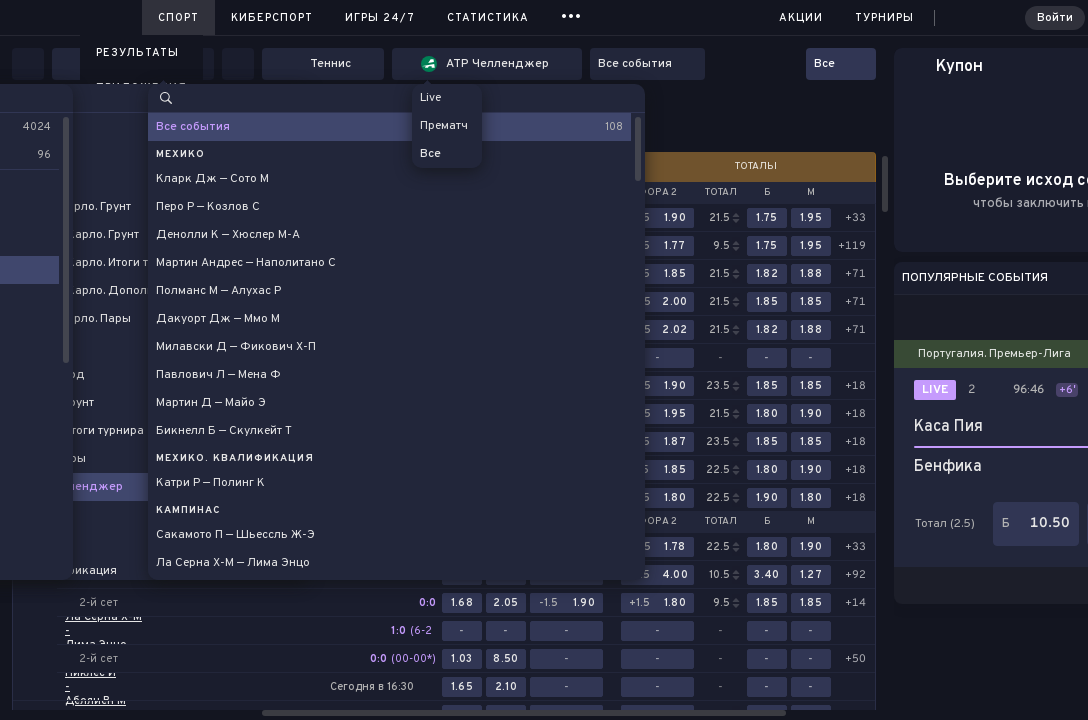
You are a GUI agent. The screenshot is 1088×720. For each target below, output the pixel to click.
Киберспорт (272, 18)
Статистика (488, 18)
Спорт (178, 18)
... (571, 14)
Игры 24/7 (380, 18)
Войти (1055, 18)
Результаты (137, 53)
